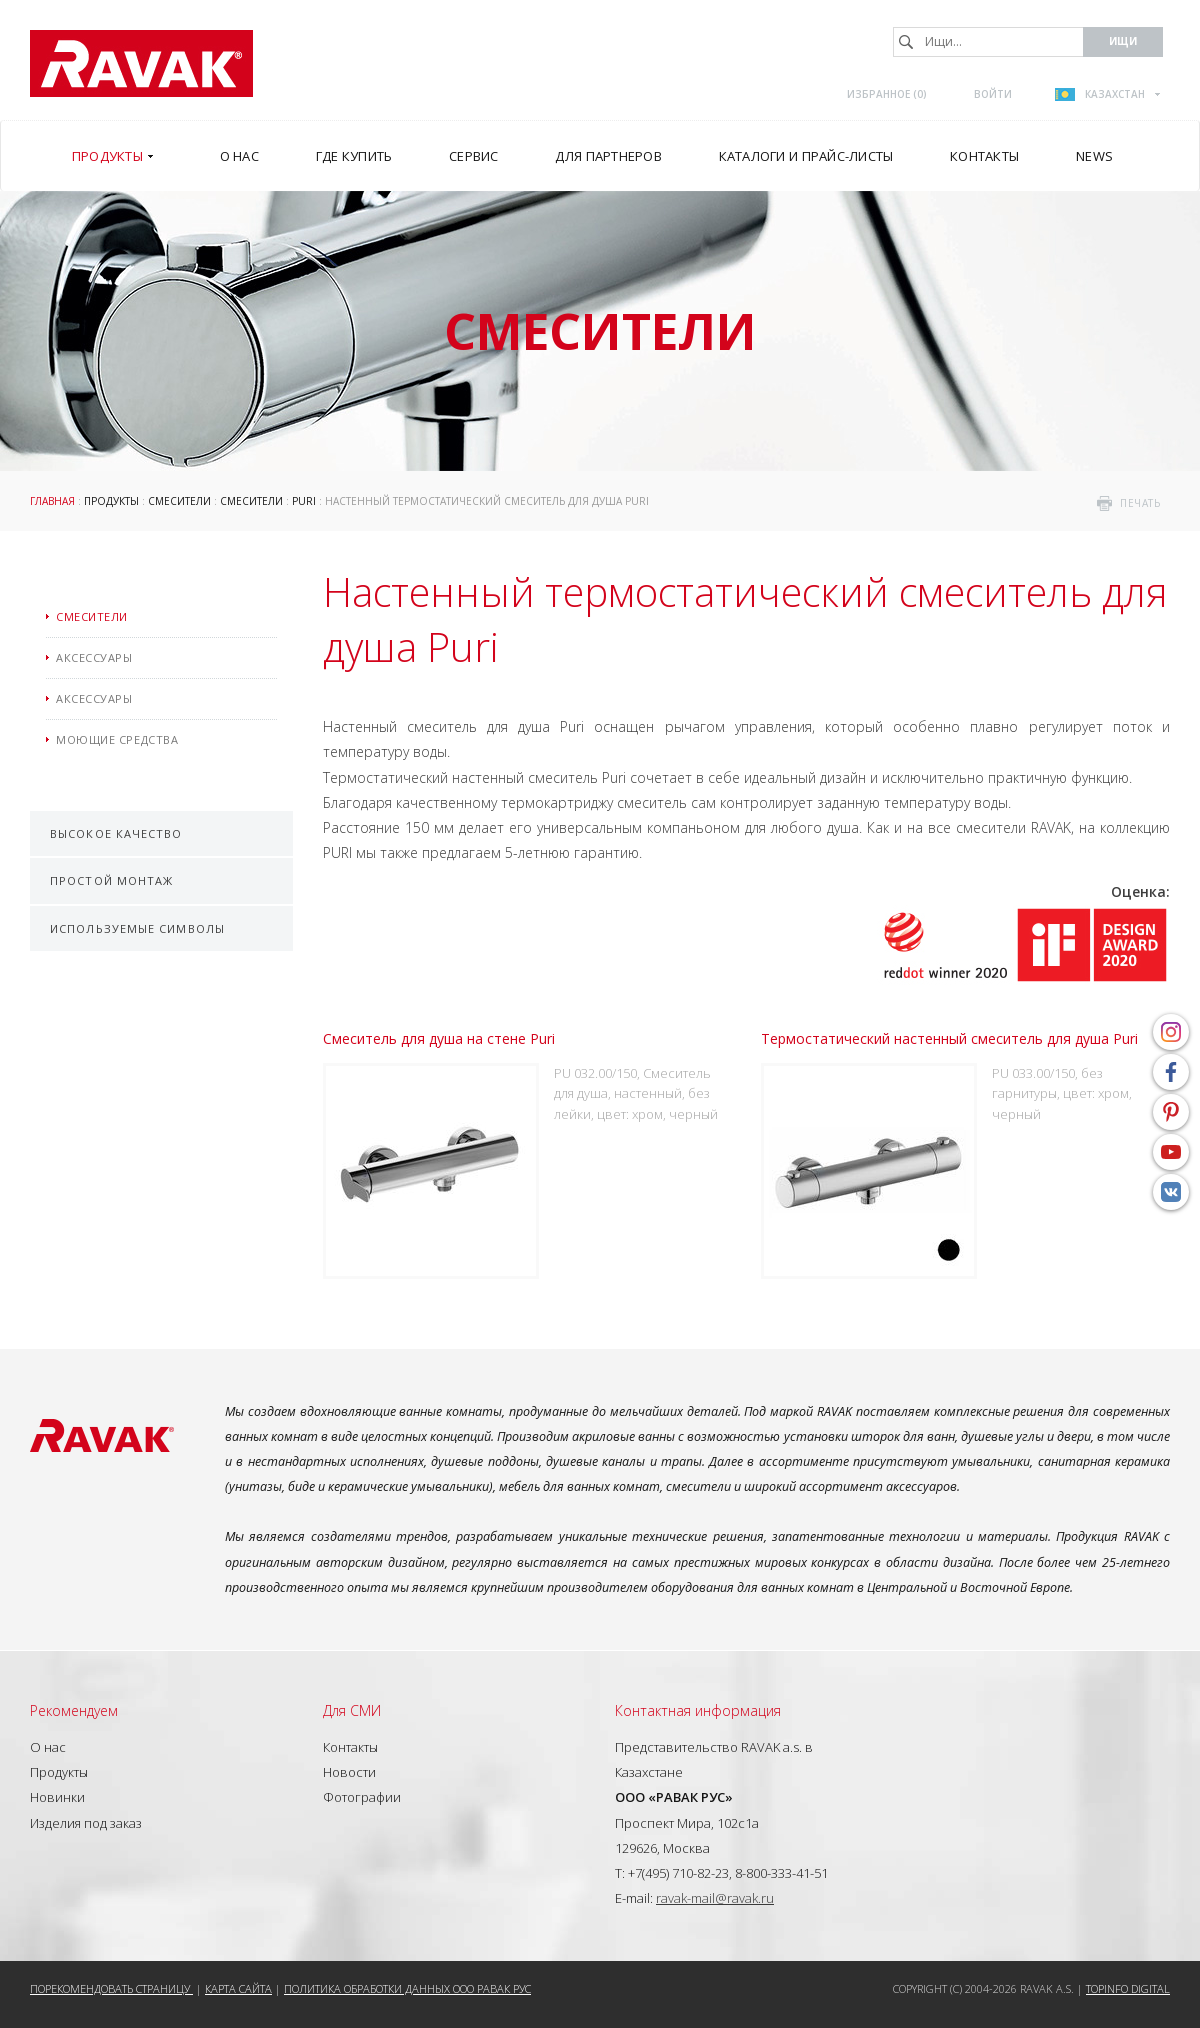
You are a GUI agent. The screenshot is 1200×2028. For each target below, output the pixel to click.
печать (1140, 503)
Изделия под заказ (86, 1823)
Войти (993, 94)
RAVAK (141, 63)
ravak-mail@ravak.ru (715, 1898)
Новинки (57, 1797)
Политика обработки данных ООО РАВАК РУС (407, 1988)
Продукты (111, 501)
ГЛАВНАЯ (52, 501)
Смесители (179, 501)
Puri (304, 501)
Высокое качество (116, 833)
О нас (48, 1747)
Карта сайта (238, 1988)
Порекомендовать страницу (111, 1988)
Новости (349, 1772)
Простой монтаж (111, 880)
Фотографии (362, 1797)
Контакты (350, 1747)
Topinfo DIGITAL (1128, 1988)
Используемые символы (137, 928)
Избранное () (887, 94)
